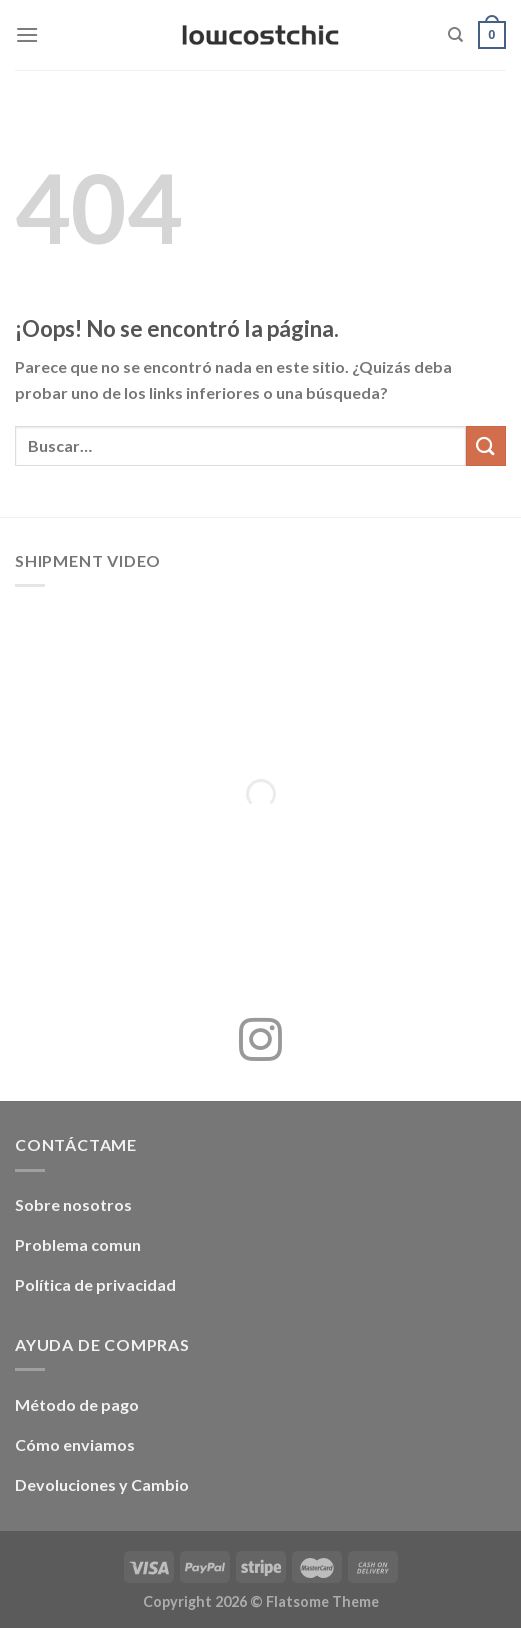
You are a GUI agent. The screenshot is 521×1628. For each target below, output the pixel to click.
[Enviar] (486, 445)
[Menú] (27, 34)
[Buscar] (455, 35)
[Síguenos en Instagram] (260, 1043)
